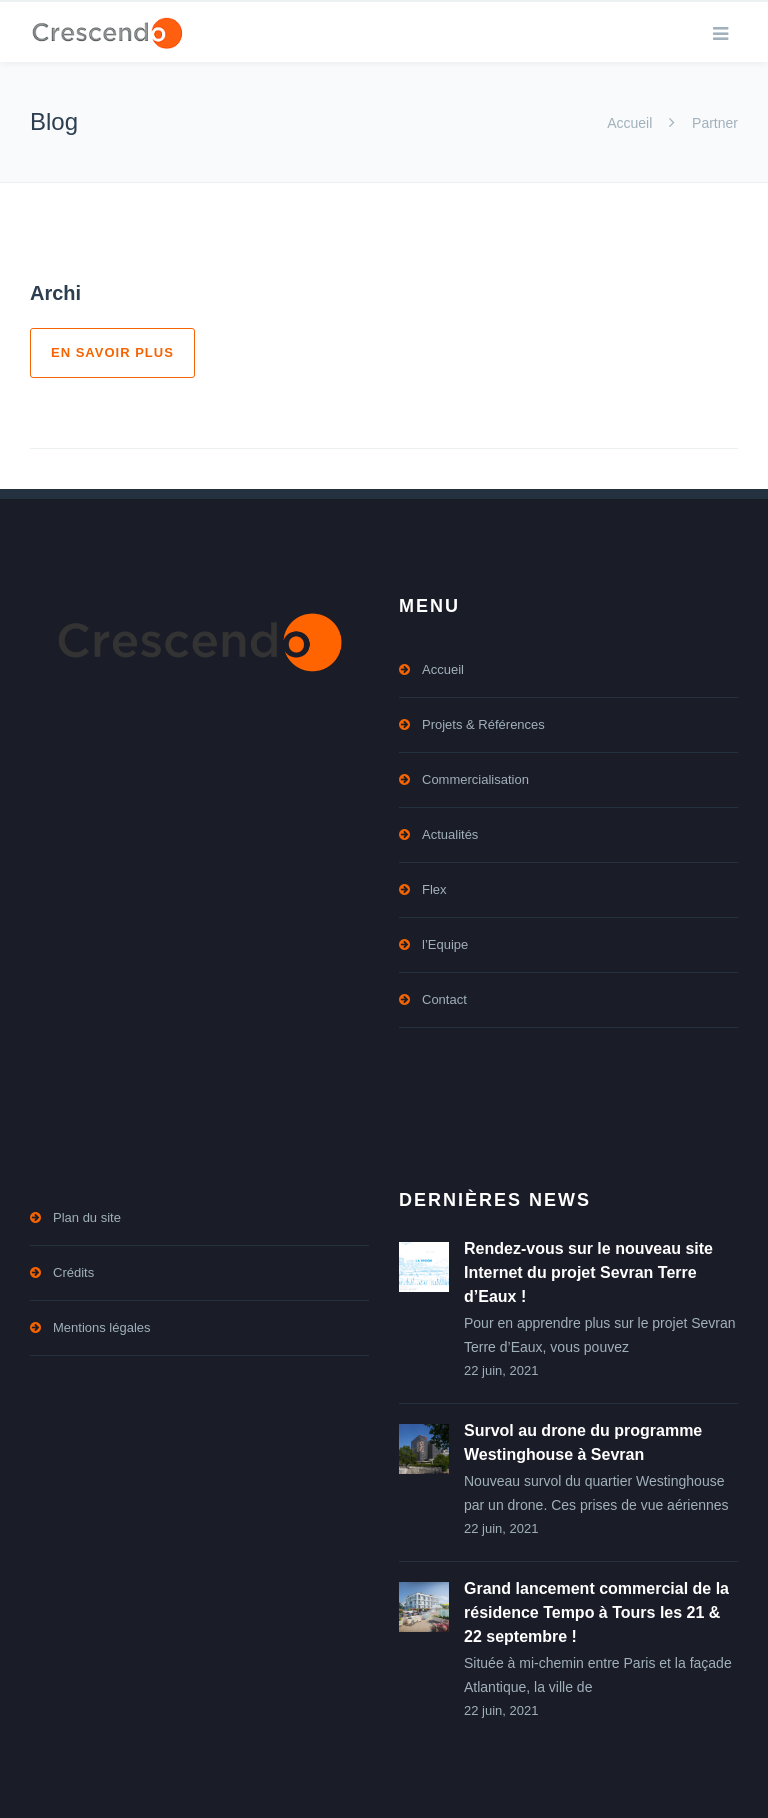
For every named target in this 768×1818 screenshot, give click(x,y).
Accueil (629, 123)
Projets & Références (483, 724)
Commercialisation (475, 779)
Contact (444, 999)
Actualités (450, 834)
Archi (55, 293)
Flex (434, 889)
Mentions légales (102, 1327)
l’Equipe (445, 944)
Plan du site (87, 1217)
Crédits (73, 1272)
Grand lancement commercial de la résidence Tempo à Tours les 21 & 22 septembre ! (596, 1612)
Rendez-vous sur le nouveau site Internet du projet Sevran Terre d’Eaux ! (588, 1272)
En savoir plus (112, 352)
